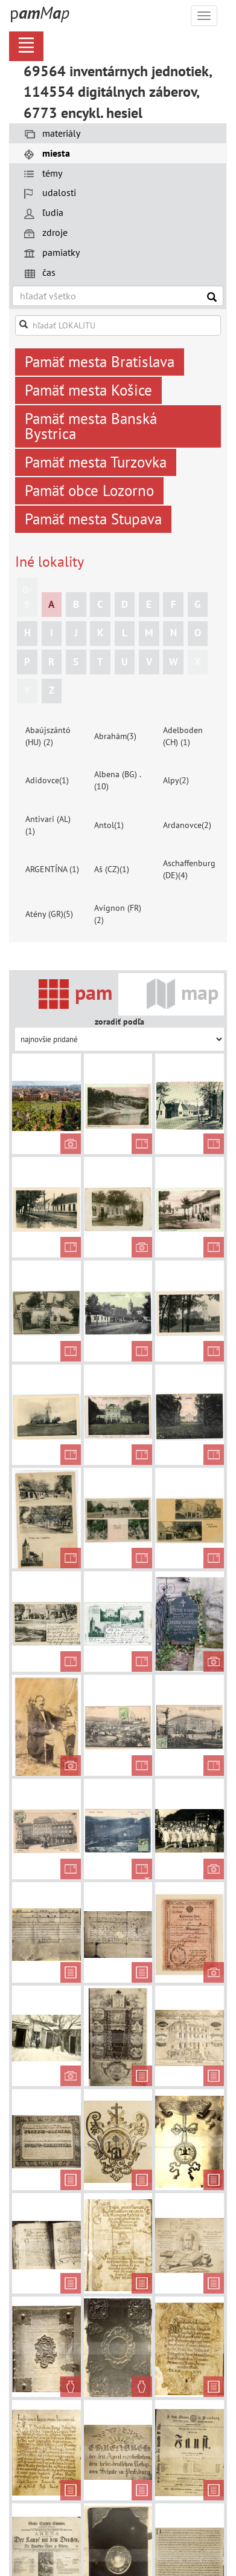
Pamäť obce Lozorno (89, 490)
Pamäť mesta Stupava (93, 519)
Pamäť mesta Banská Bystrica (91, 426)
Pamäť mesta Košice (88, 390)
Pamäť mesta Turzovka (96, 462)
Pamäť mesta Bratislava (99, 361)
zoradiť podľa (119, 1021)
